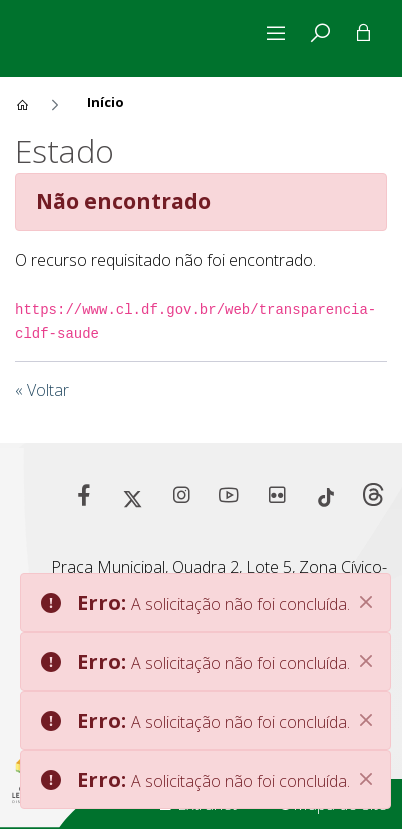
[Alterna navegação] (280, 33)
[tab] (320, 33)
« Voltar (42, 390)
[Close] (366, 602)
